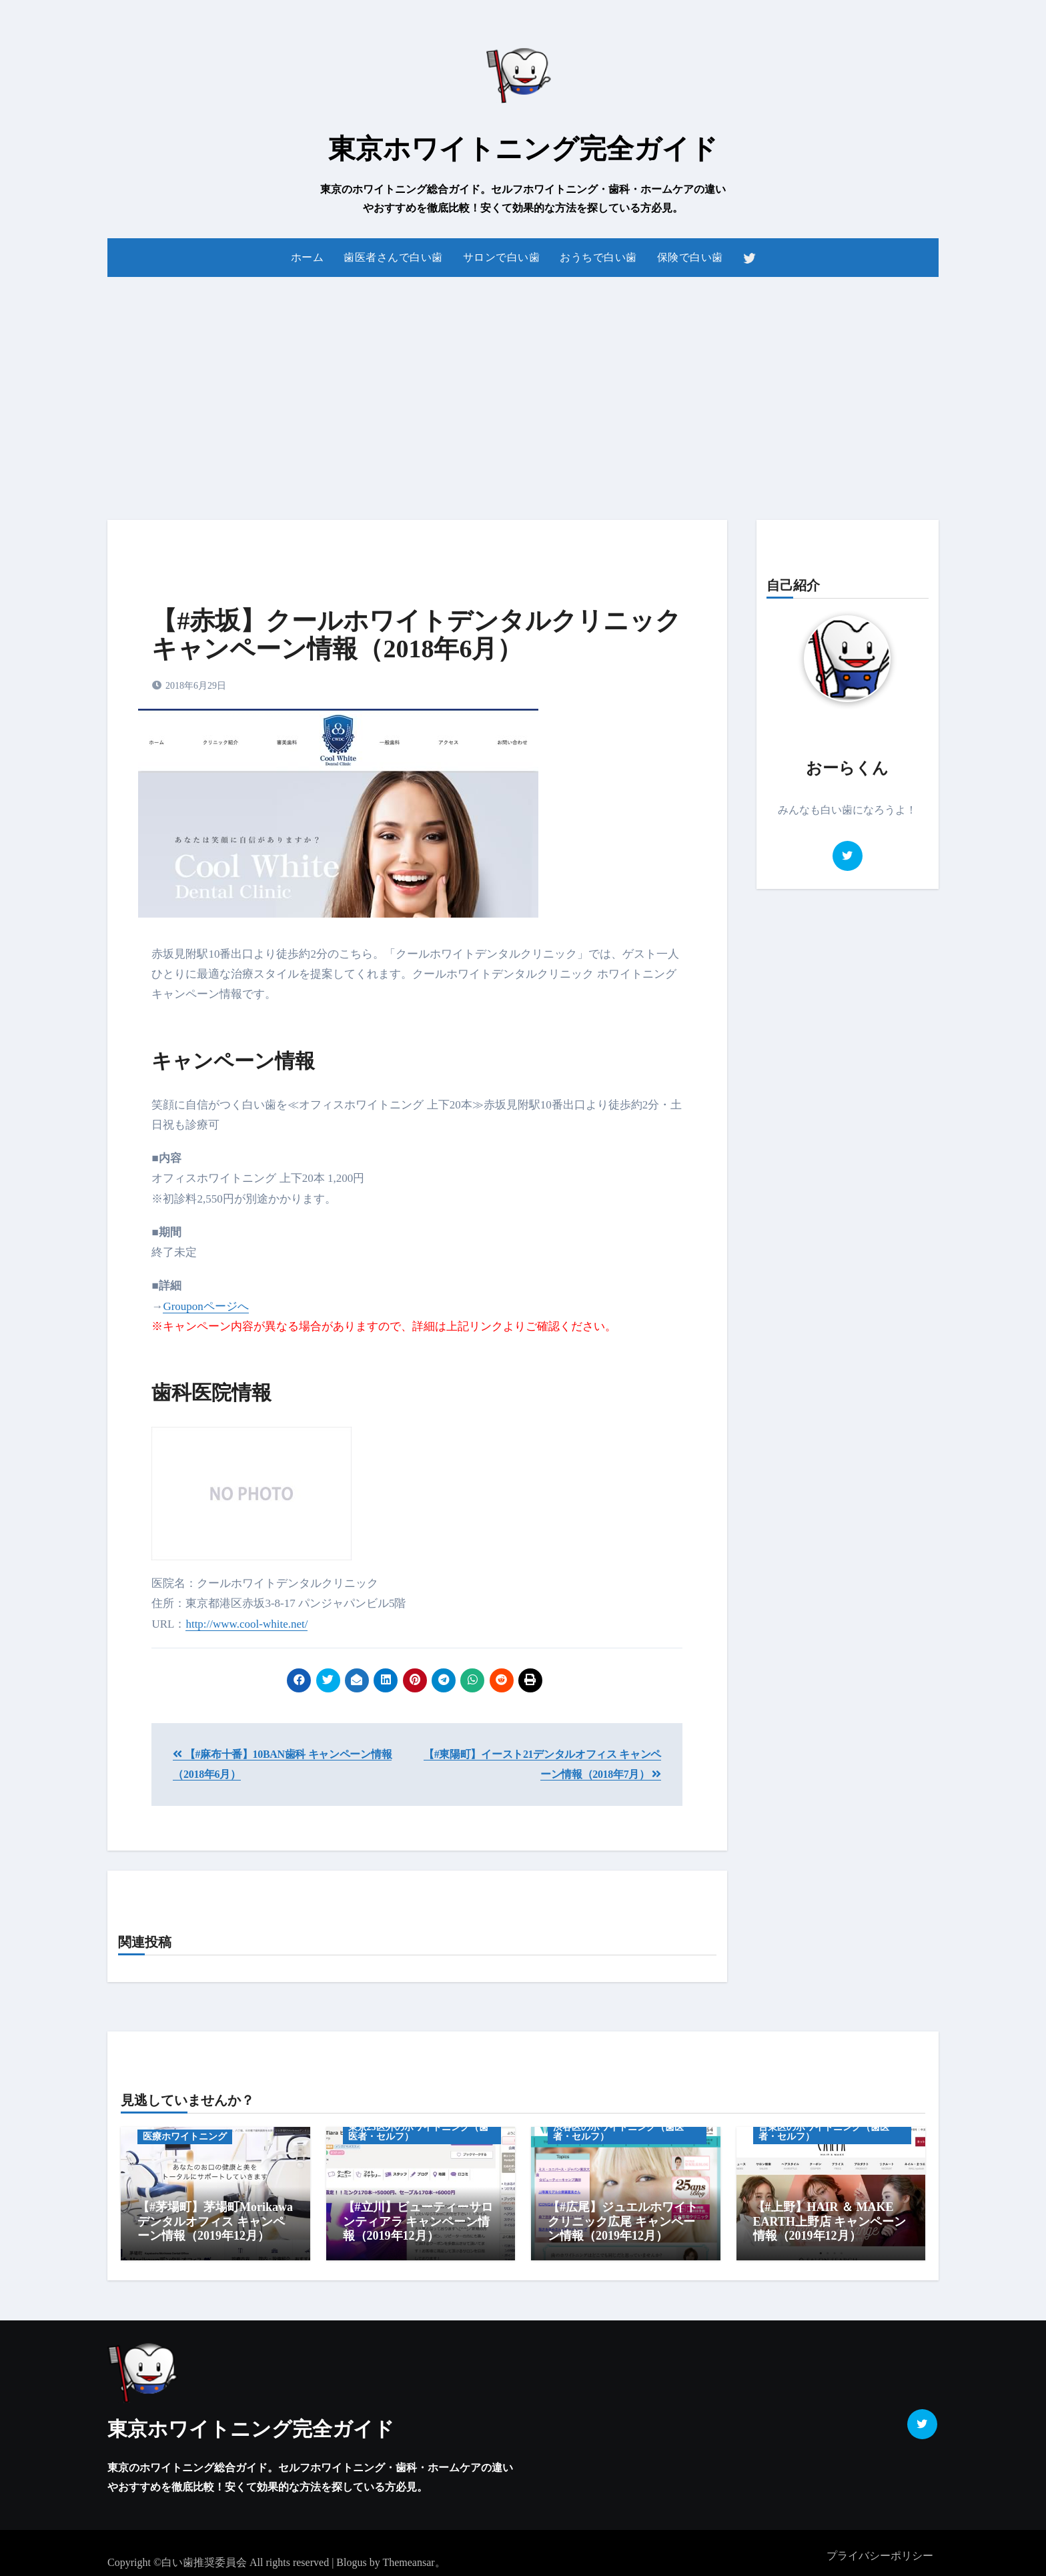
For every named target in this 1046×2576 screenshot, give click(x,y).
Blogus (351, 2555)
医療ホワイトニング (185, 2137)
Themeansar (408, 2555)
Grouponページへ (205, 1306)
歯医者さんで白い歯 (393, 257)
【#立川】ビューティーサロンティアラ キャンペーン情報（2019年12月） (418, 2221)
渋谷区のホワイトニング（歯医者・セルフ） (618, 2132)
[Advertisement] (523, 390)
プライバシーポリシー (880, 2549)
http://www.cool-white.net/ (246, 1624)
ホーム (307, 257)
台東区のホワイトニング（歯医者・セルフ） (823, 2132)
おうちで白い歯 (598, 257)
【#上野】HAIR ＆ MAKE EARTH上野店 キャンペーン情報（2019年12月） (830, 2221)
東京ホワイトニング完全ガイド (523, 148)
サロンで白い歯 (501, 257)
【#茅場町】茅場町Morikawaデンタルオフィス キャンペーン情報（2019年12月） (215, 2221)
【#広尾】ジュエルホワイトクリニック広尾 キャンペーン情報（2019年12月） (623, 2221)
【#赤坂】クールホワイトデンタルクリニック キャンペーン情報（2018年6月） (416, 635)
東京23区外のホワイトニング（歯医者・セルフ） (418, 2132)
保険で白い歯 (690, 257)
